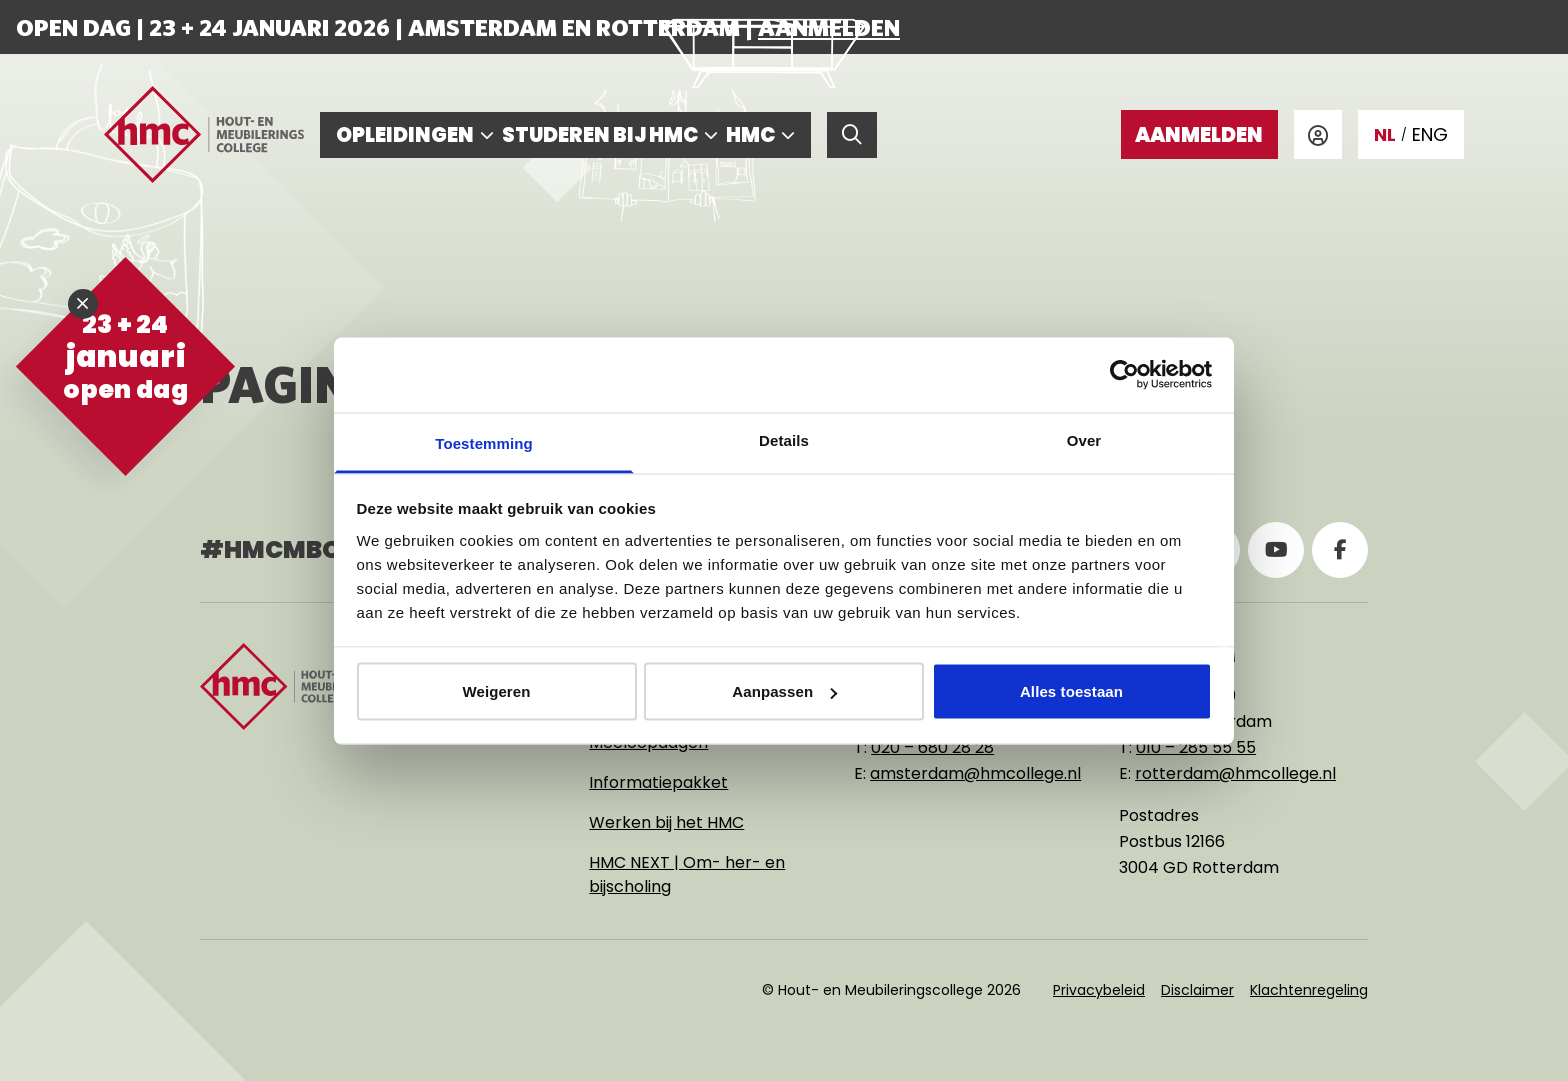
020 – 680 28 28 (932, 747)
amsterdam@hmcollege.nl (975, 773)
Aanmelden (829, 27)
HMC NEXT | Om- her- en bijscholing (687, 874)
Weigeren (496, 691)
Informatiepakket (658, 782)
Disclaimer (1197, 990)
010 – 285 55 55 (1196, 747)
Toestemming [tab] (484, 442)
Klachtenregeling (1309, 990)
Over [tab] (1084, 439)
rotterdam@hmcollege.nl (1235, 773)
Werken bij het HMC (666, 822)
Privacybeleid (1099, 990)
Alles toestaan (1071, 691)
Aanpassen (784, 691)
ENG (1430, 134)
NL (1385, 134)
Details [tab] (784, 439)
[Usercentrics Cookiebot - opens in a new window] (1124, 375)
